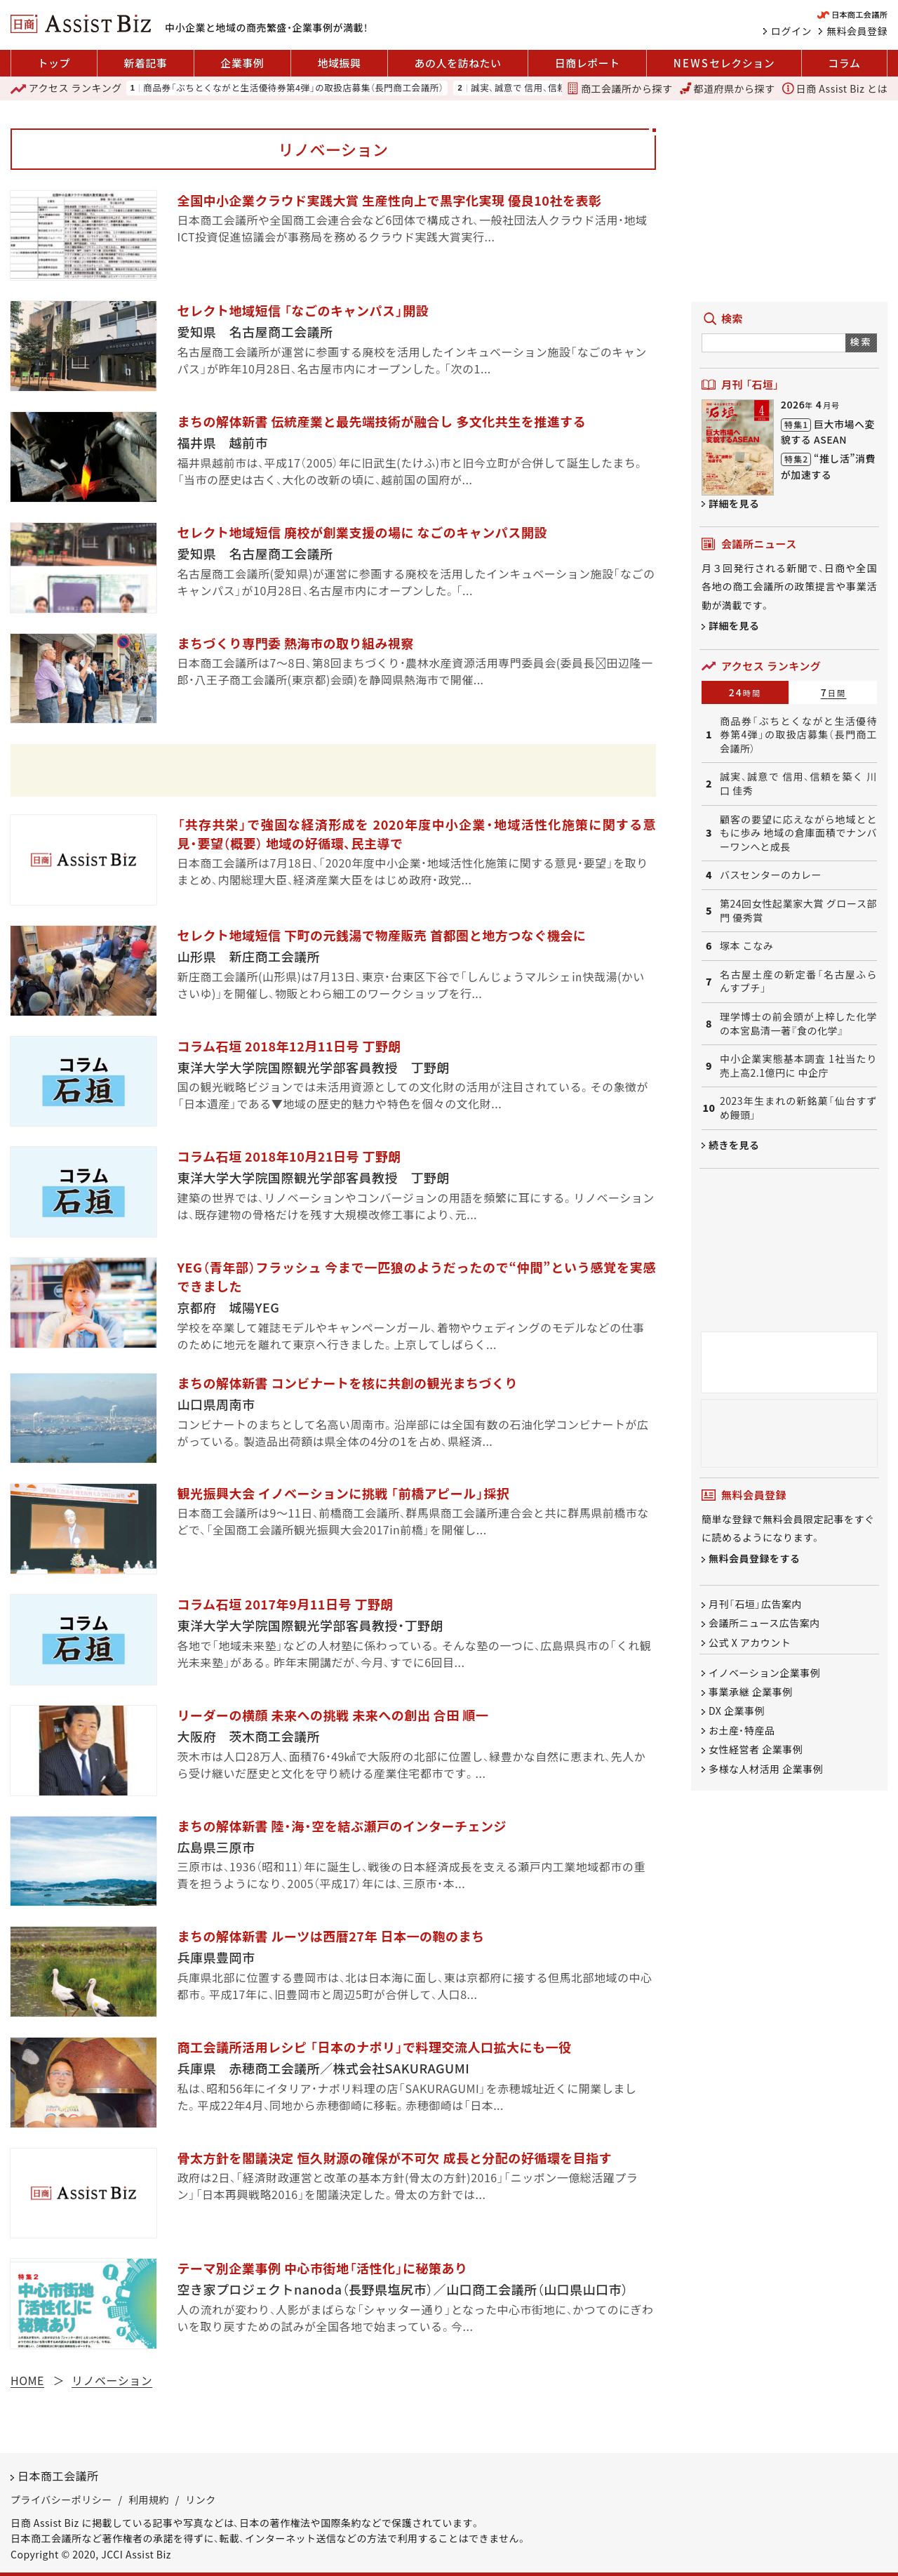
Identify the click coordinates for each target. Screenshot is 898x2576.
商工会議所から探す (619, 88)
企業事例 (242, 62)
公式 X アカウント (750, 1642)
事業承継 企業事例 (751, 1692)
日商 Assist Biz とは (834, 88)
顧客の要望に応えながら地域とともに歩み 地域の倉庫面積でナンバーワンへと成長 (798, 833)
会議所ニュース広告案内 (764, 1623)
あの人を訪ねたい (458, 62)
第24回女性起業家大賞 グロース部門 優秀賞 (798, 910)
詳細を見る (734, 503)
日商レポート (587, 62)
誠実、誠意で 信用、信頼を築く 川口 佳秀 (553, 88)
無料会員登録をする (754, 1558)
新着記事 (145, 62)
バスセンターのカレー (771, 875)
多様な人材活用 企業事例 (766, 1769)
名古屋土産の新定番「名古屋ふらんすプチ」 (798, 981)
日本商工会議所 (58, 2475)
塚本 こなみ (746, 945)
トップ (54, 62)
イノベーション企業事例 (764, 1673)
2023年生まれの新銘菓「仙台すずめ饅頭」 (798, 1108)
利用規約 (148, 2499)
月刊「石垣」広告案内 (755, 1604)
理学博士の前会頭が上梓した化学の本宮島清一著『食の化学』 (798, 1023)
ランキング (66, 88)
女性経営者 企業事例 (756, 1750)
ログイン (791, 31)
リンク (200, 2499)
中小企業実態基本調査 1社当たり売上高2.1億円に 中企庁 (798, 1066)
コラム (844, 62)
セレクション (724, 63)
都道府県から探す (727, 88)
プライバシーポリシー (61, 2499)
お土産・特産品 (742, 1730)
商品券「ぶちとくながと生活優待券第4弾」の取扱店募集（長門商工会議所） (293, 88)
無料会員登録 (856, 31)
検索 (861, 341)
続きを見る (734, 1145)
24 (745, 692)
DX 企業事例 (737, 1711)
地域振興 (339, 62)
